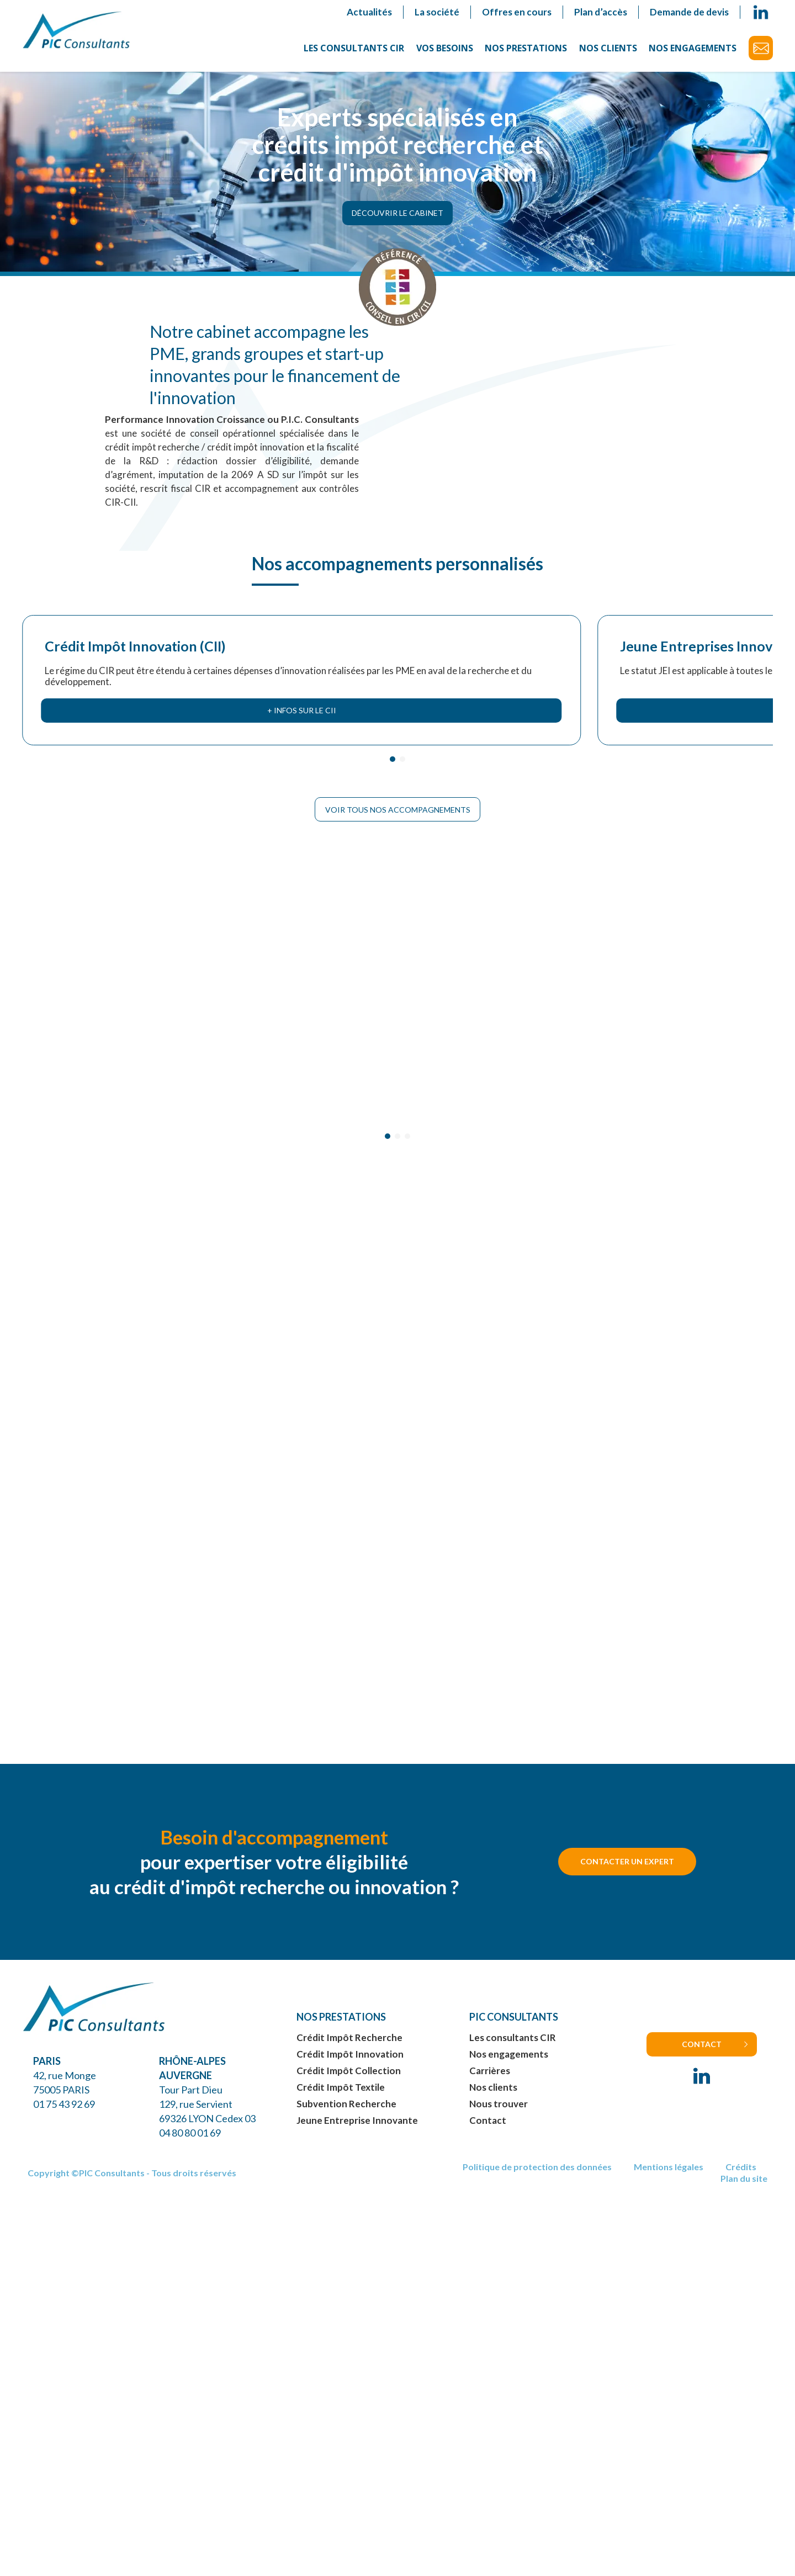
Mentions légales (668, 2176)
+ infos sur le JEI (301, 702)
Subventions (659, 561)
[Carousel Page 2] (402, 751)
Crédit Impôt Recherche (349, 2047)
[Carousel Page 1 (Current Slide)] (392, 751)
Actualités (369, 12)
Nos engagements (692, 48)
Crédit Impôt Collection (348, 2080)
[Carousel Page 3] (407, 1135)
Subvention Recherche (346, 2113)
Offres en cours (517, 12)
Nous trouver (498, 2113)
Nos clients (608, 48)
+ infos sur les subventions (685, 702)
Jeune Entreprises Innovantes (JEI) (294, 569)
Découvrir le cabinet (397, 216)
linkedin (761, 12)
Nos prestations (526, 48)
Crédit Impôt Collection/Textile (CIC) (485, 577)
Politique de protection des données (537, 2176)
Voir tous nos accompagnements (397, 802)
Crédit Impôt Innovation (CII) (93, 569)
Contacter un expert (627, 1871)
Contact (761, 48)
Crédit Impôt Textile (340, 2096)
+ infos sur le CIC (493, 702)
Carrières (489, 2080)
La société (437, 12)
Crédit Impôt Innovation (350, 2063)
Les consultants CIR (354, 48)
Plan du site (743, 2188)
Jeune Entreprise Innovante (357, 2129)
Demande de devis (689, 12)
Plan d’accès (600, 12)
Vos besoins (444, 48)
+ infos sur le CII (109, 702)
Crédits (740, 2176)
